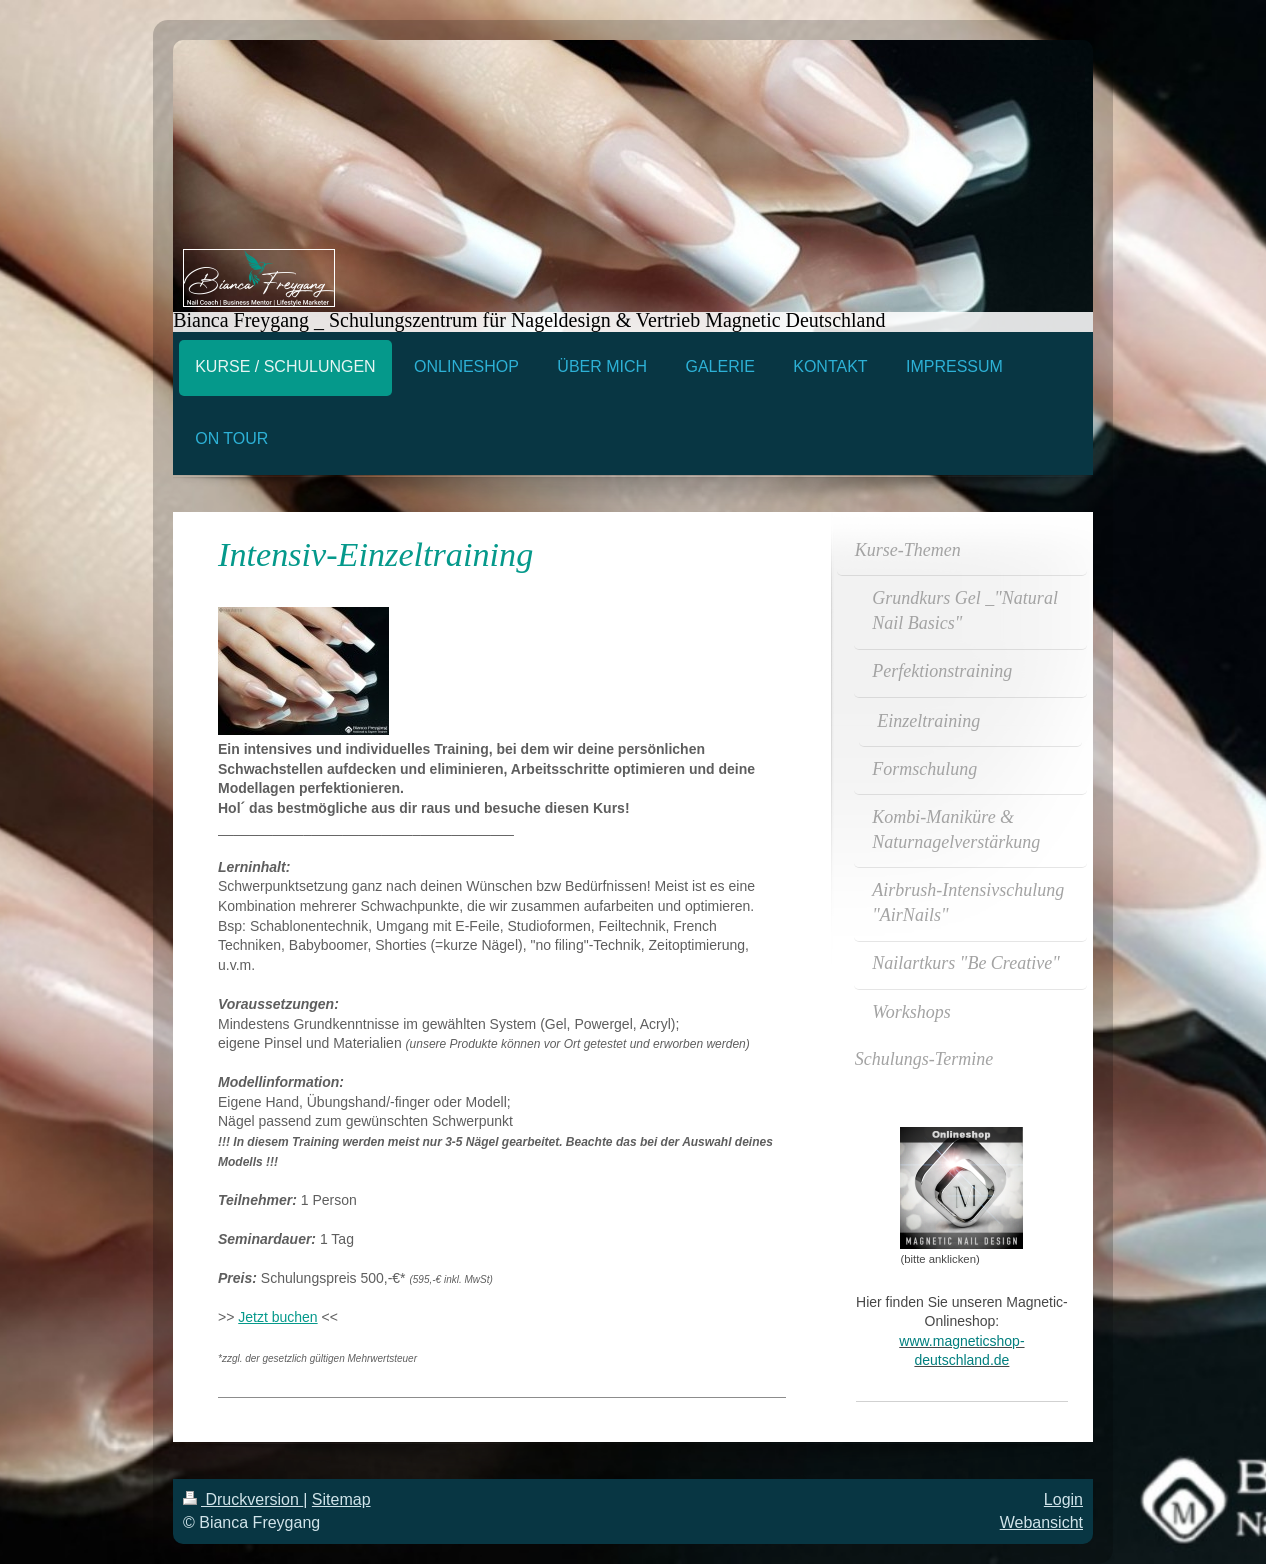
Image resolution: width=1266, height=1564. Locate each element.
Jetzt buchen (277, 1317)
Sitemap (341, 1499)
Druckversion (243, 1499)
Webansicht (1041, 1522)
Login (1063, 1499)
